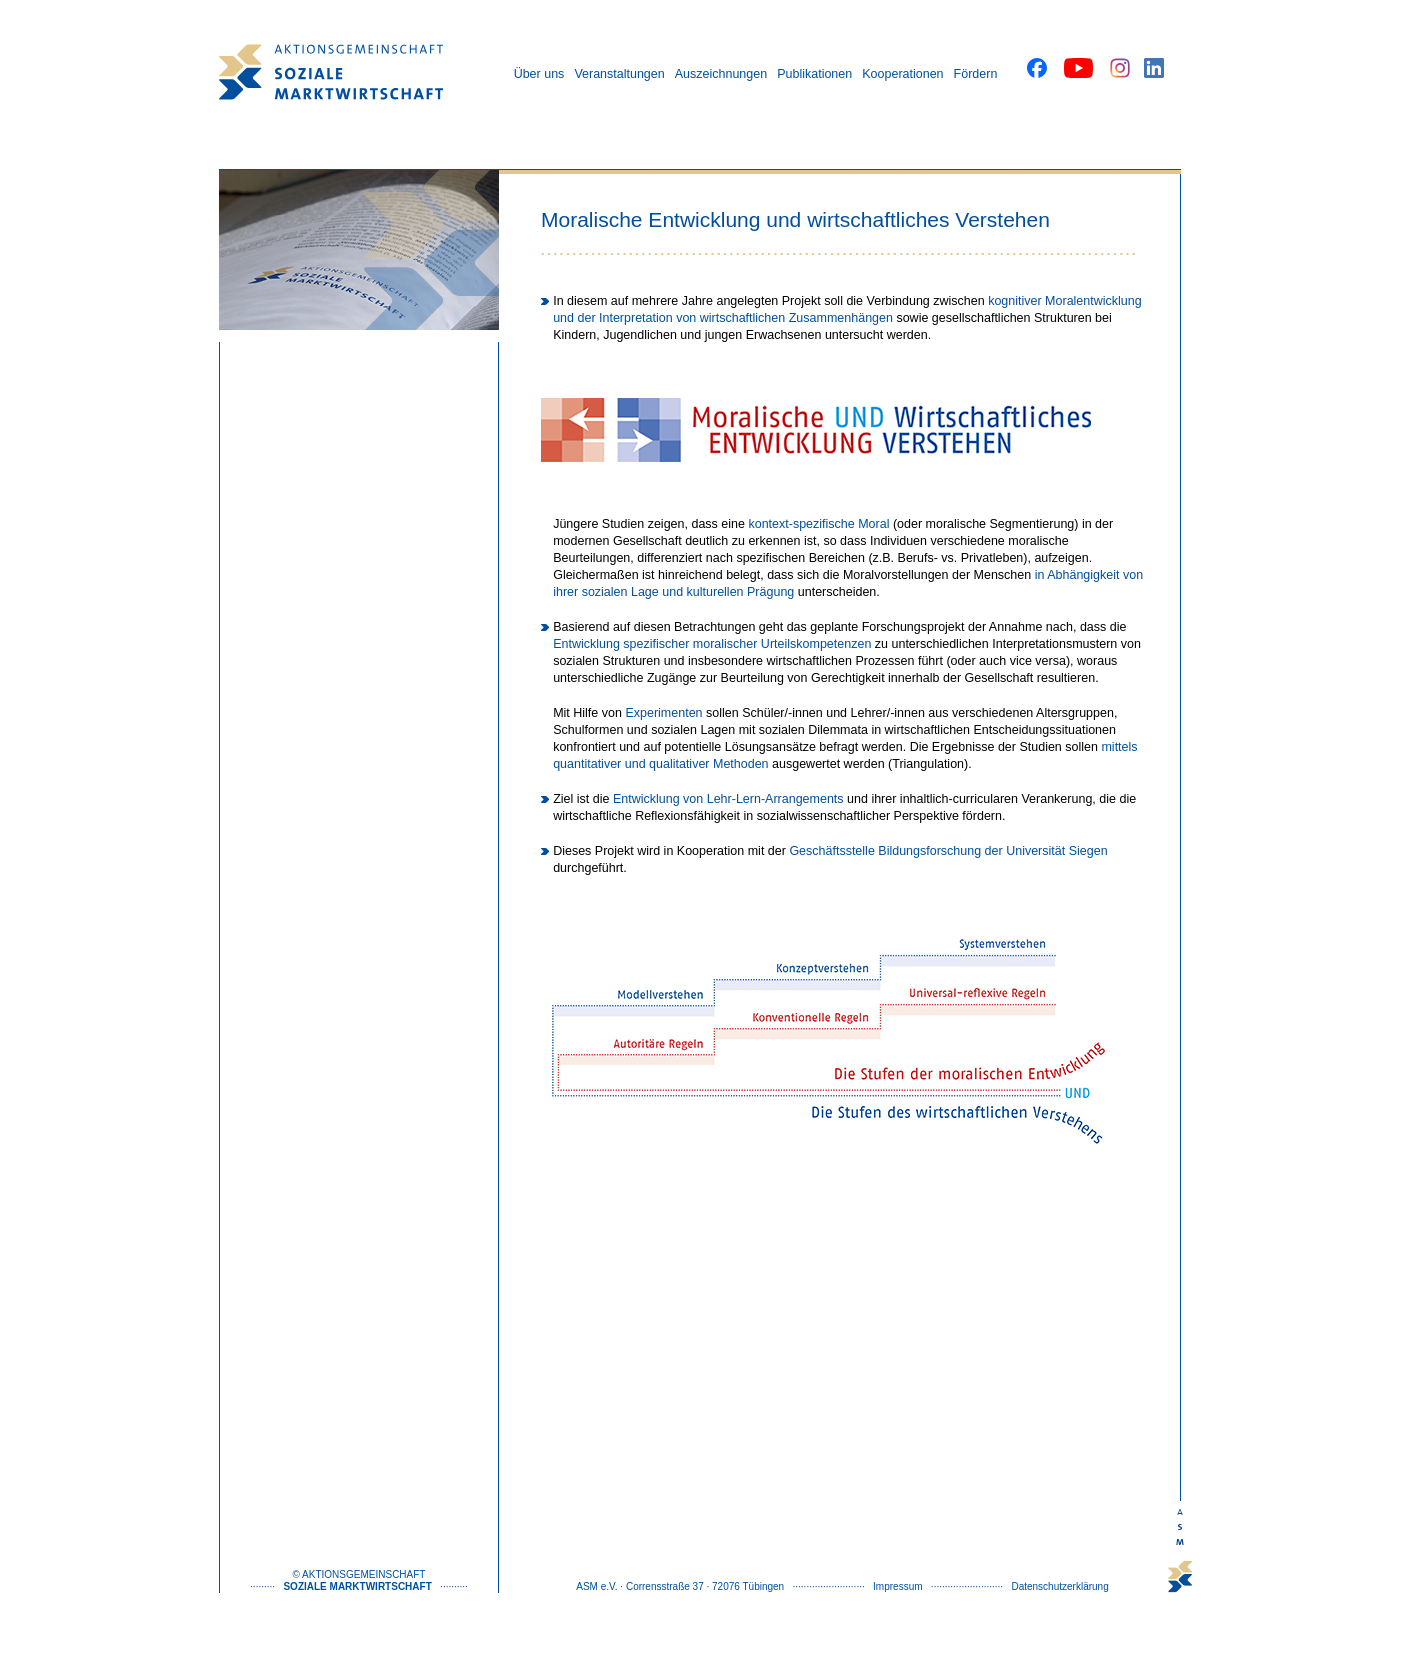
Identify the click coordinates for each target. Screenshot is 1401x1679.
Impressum (897, 1586)
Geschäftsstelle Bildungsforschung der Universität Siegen (948, 851)
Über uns (539, 74)
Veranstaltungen (619, 74)
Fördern (976, 74)
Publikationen (814, 74)
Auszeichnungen (721, 74)
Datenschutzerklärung (1059, 1586)
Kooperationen (902, 74)
